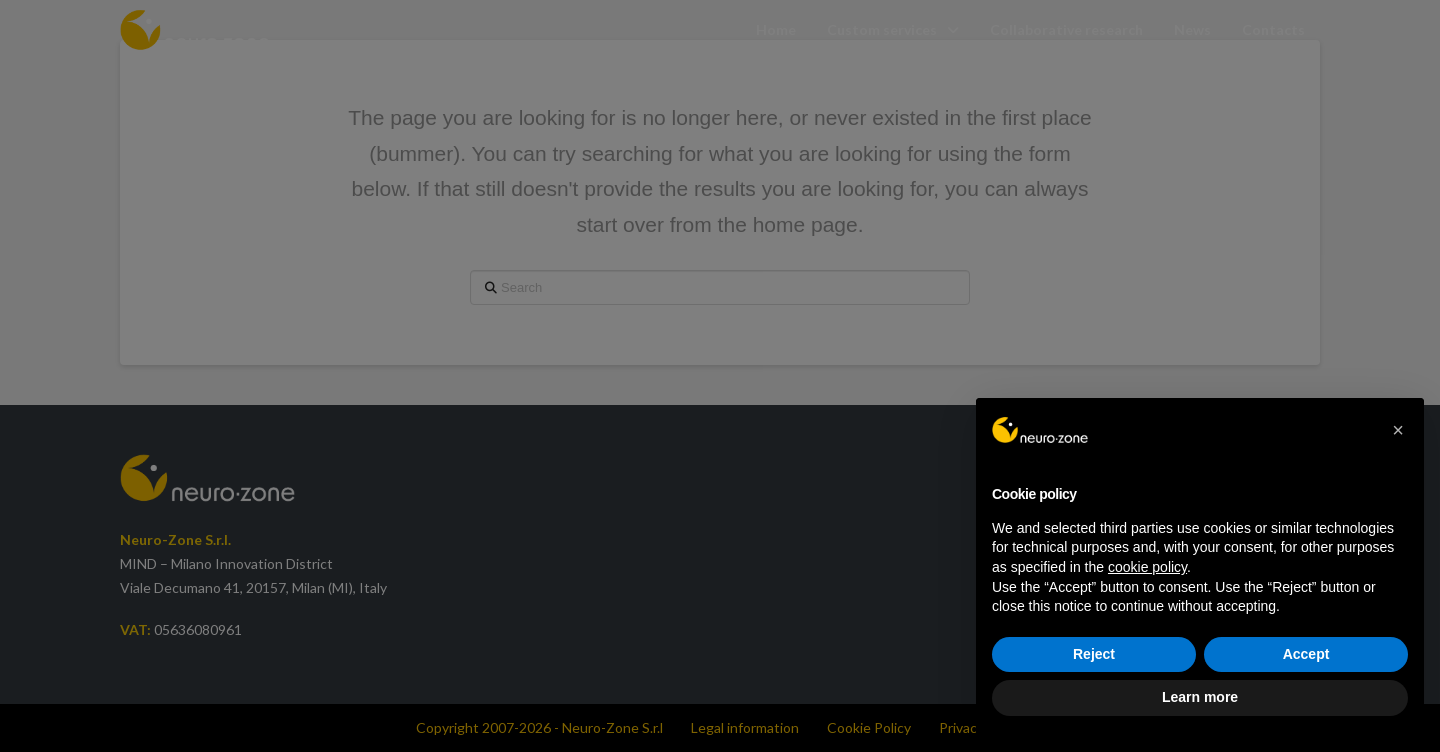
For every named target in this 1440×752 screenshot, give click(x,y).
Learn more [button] (1200, 697)
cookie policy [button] (1147, 567)
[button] (1398, 430)
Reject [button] (1094, 654)
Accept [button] (1306, 654)
